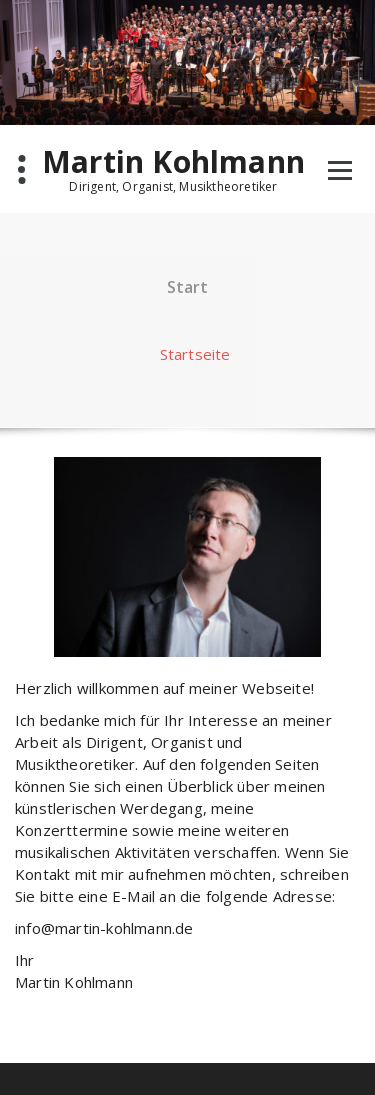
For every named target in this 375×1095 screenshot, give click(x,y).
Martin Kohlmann (173, 162)
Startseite (195, 354)
